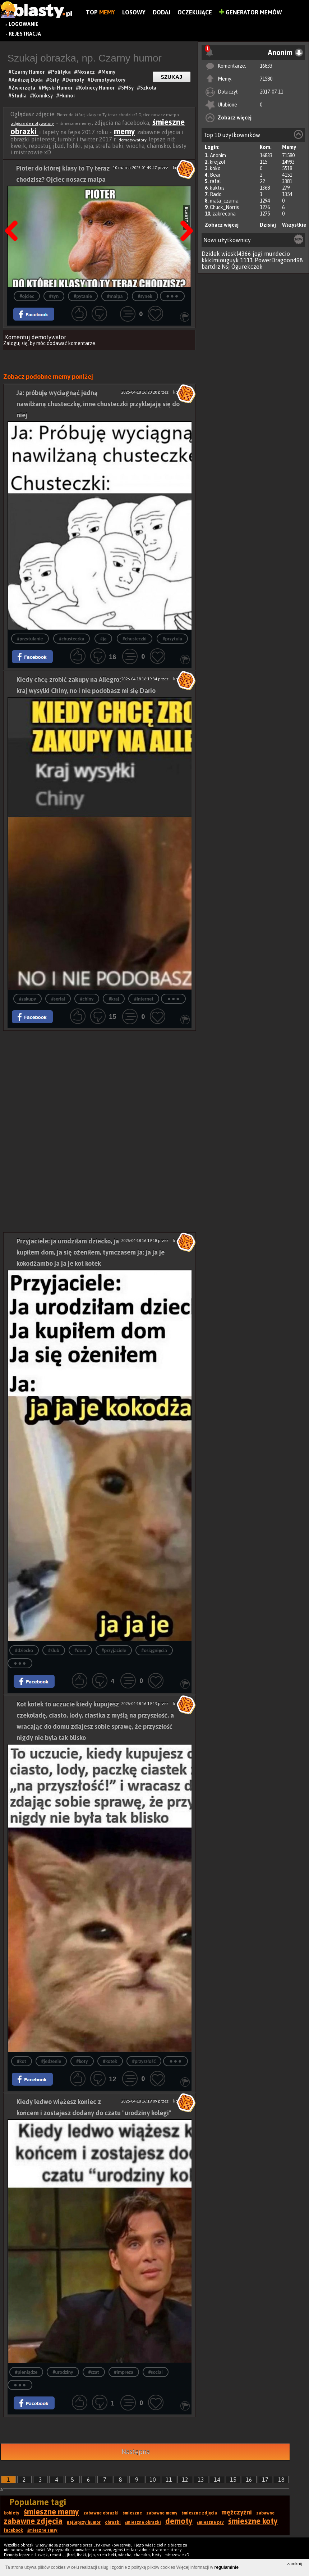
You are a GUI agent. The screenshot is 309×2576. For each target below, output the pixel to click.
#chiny (87, 999)
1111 (246, 260)
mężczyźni (236, 2512)
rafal (215, 181)
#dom (80, 1650)
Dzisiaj (268, 225)
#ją (103, 639)
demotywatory (133, 139)
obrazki (113, 2522)
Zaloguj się (15, 343)
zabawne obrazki (101, 2513)
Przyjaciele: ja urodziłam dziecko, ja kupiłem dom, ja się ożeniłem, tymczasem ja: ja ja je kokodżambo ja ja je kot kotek (91, 1252)
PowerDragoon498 (279, 260)
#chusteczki (135, 639)
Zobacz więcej (235, 118)
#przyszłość (144, 2061)
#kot (21, 2061)
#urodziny (62, 2372)
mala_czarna (224, 201)
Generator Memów (250, 12)
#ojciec (26, 296)
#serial (58, 999)
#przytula (172, 639)
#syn (54, 296)
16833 (266, 66)
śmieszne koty (253, 2521)
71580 (266, 79)
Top (100, 12)
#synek (145, 296)
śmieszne (132, 2513)
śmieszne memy (51, 2511)
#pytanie (83, 296)
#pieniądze (26, 2372)
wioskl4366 (236, 253)
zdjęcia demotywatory (32, 123)
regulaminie (227, 2567)
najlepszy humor (84, 2522)
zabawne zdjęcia (33, 2521)
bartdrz (211, 266)
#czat (93, 2372)
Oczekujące (194, 12)
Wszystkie (294, 225)
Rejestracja (25, 34)
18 (281, 2479)
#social (155, 2372)
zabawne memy (161, 2513)
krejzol (217, 162)
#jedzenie (51, 2061)
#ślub (53, 1650)
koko (215, 168)
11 (169, 2479)
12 (185, 2479)
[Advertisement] (99, 1081)
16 (249, 2479)
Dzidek (211, 253)
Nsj (226, 266)
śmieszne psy (210, 2522)
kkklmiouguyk (220, 260)
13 (201, 2479)
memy (124, 131)
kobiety (11, 2513)
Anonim (218, 155)
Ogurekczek (247, 266)
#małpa (115, 296)
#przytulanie (30, 639)
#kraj (114, 999)
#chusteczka (71, 639)
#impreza (123, 2372)
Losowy (134, 12)
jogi (258, 253)
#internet (143, 999)
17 (265, 2479)
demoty (179, 2521)
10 (152, 2479)
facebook (13, 2530)
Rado (216, 194)
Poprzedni (14, 212)
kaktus (217, 188)
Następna (184, 212)
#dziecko (24, 1650)
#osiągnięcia (154, 1650)
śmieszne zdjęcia (199, 2513)
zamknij (294, 2563)
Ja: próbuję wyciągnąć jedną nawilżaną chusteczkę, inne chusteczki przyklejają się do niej (98, 404)
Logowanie (23, 24)
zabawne (265, 2513)
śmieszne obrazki (143, 2522)
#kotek (110, 2061)
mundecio (277, 253)
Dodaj (161, 12)
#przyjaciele (113, 1650)
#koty (82, 2061)
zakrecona (224, 214)
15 (233, 2479)
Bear (215, 175)
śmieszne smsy (42, 2530)
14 (217, 2479)
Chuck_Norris (224, 207)
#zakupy (27, 999)
